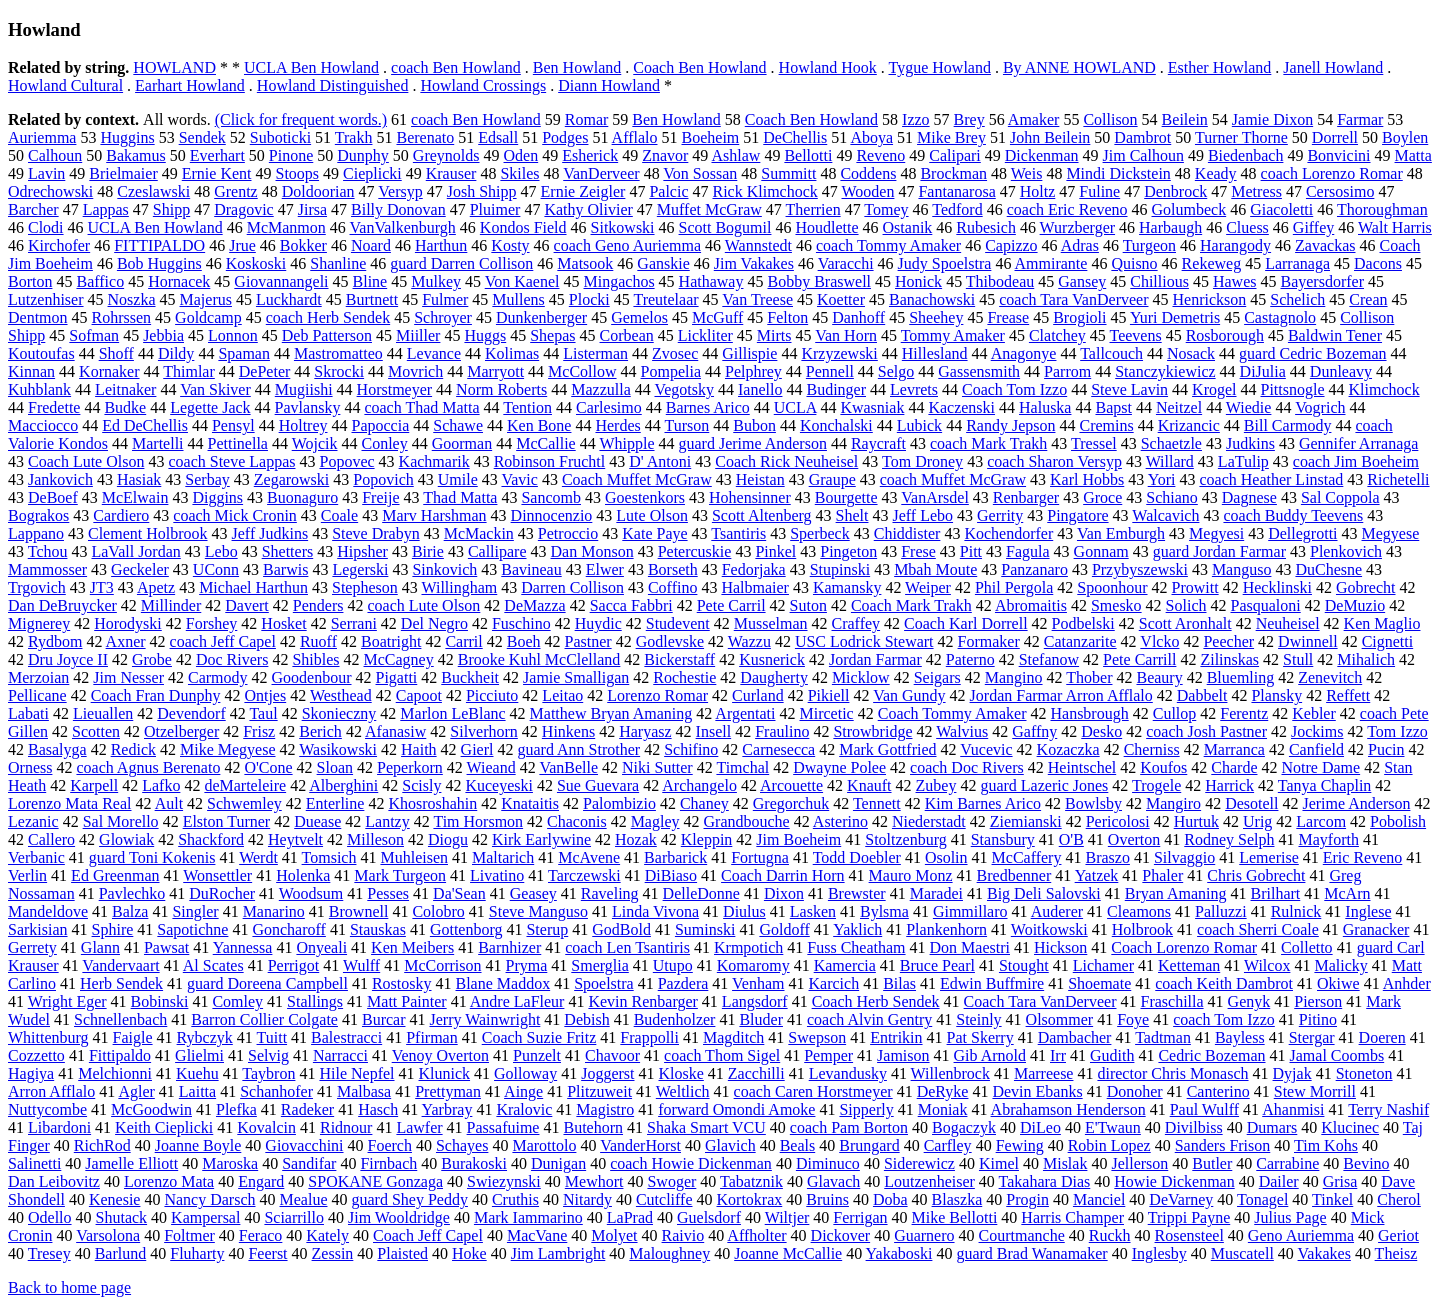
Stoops (298, 173)
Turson (686, 425)
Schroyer (443, 317)
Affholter (756, 1235)
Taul (263, 713)
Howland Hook (828, 67)
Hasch (378, 1109)
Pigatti (397, 677)
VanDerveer (601, 173)
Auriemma (42, 137)
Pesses (388, 893)
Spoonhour (1112, 587)
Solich (1186, 605)
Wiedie (1249, 407)
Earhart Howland (190, 85)
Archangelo (699, 785)
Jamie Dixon (1272, 119)
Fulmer (445, 299)
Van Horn (846, 335)
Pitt (971, 551)
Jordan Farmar (875, 659)
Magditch (733, 1037)
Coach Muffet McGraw (637, 479)
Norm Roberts (501, 389)
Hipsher (362, 551)
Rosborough (1225, 335)
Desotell (1251, 803)
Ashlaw (735, 155)
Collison (1110, 119)
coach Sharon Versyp (1054, 461)
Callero (51, 839)
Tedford (957, 209)
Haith (419, 749)
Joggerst (607, 1073)
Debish (586, 1019)
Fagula (1028, 551)
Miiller (418, 335)
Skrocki (339, 371)
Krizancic (1189, 425)
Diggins (217, 497)
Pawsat (166, 947)
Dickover (841, 1235)
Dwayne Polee (839, 767)
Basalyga (57, 749)
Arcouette (791, 785)
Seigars (937, 677)
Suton (808, 605)
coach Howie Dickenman (691, 1163)
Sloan (335, 767)
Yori (1162, 479)
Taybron (268, 1073)
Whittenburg (48, 1037)
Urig (1257, 821)
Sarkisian (38, 929)
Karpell (94, 785)
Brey (969, 119)
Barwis (285, 569)
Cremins (1106, 425)
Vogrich (1320, 407)
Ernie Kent (217, 173)
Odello (50, 1217)
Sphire (113, 929)
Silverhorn (484, 731)
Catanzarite (1080, 641)
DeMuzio (1355, 605)
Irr (1058, 1055)
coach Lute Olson (423, 605)
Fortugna (760, 857)
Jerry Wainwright (484, 1019)
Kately (327, 1235)
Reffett (1348, 695)
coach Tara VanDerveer (1073, 299)
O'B (1071, 839)
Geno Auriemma (1301, 1235)
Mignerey (39, 623)
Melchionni (115, 1073)
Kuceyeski (499, 785)
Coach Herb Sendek (876, 1001)
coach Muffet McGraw (953, 479)
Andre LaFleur (517, 1001)
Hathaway (711, 281)
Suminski (705, 929)
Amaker (1034, 119)
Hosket (283, 623)
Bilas (899, 983)
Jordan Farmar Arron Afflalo (1061, 695)
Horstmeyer (395, 389)
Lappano (36, 533)
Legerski (360, 569)
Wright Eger (67, 1001)
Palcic (668, 191)
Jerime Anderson (1356, 803)
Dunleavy (1341, 371)
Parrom (1067, 371)
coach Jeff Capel (223, 641)
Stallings (315, 1001)
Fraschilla (1171, 1001)
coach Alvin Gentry (869, 1019)
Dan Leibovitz (54, 1181)
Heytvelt (295, 839)
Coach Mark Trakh (911, 605)
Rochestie (684, 677)
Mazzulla (601, 389)
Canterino (1218, 1091)
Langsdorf (755, 1001)
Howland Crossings (483, 85)
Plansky (1276, 695)
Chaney (704, 803)
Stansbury (1003, 839)
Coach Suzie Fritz (539, 1037)
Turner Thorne (1241, 137)
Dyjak (1292, 1073)
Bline (370, 281)
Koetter (841, 299)
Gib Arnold (990, 1055)
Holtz (1038, 191)
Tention (527, 407)
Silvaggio (1184, 857)
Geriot (1398, 1235)
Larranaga (1297, 263)
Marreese (1044, 1073)
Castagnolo (1280, 317)
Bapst (1113, 407)
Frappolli (649, 1037)
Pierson (1318, 1001)
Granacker (1376, 929)
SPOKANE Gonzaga (375, 1181)
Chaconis (577, 821)
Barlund (121, 1253)
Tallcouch (1111, 353)
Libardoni (59, 1127)
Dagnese (1249, 497)
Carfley (948, 1145)
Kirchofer (59, 245)
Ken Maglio (1382, 623)
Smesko (1116, 605)
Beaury (1159, 677)
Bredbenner (1014, 875)
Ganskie (663, 263)
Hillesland (935, 353)
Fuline (1099, 191)
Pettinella (238, 443)
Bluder (761, 1019)
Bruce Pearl (937, 965)
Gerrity (1000, 515)
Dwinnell (1308, 641)
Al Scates (213, 965)
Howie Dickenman (1174, 1181)
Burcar (384, 1019)
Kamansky (847, 587)
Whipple (626, 443)
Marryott (495, 371)
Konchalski (836, 425)
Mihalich (1366, 659)
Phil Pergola (1014, 587)
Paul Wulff (1204, 1109)
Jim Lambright (558, 1253)
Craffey (856, 623)
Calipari (955, 155)
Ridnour (346, 1127)
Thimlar (189, 371)
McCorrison (442, 965)
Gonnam (1101, 551)
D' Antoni (660, 461)
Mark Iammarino (528, 1217)
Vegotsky (684, 389)
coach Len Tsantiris (627, 947)
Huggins (127, 137)
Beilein (1185, 119)
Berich (320, 731)
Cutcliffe (664, 1199)
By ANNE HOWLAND (1079, 67)
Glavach (833, 1181)
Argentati (745, 713)
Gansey (1082, 281)
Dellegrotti (1302, 533)
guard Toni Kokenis (152, 857)
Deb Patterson (327, 335)
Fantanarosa (956, 191)
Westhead (341, 695)
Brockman (953, 173)
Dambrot (1142, 137)
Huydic (598, 623)
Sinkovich (444, 569)
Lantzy (387, 821)
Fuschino (521, 623)
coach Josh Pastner (1206, 731)
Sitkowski (623, 227)
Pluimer (495, 209)
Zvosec (675, 353)
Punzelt (537, 1055)
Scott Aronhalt (1185, 623)
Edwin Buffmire (992, 983)
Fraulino (782, 731)
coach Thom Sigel (722, 1055)
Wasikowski (338, 749)
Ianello (760, 389)
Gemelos (639, 317)
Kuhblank (39, 389)
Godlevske (670, 641)
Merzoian (38, 677)
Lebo (221, 551)
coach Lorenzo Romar (1332, 173)
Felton (787, 317)
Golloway (525, 1073)
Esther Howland (1220, 67)
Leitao (562, 695)
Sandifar (309, 1163)
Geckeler (140, 569)
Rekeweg (1212, 263)
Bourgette (846, 497)
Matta (1413, 155)
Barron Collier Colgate (264, 1019)
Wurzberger (1077, 227)
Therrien (813, 209)
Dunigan (558, 1163)
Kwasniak (872, 407)
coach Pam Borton (849, 1127)
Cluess (1247, 227)
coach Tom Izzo (1224, 1019)
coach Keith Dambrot (1224, 983)
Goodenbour (312, 677)
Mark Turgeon (400, 875)
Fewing (1020, 1145)
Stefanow (1049, 659)
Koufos (1163, 767)
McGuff (717, 317)
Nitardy (587, 1199)
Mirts (774, 335)
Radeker (307, 1109)
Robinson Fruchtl (550, 461)
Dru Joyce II (68, 659)
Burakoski (474, 1163)
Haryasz (645, 731)
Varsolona (108, 1235)
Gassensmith (979, 371)
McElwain (135, 497)
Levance (434, 353)
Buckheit (470, 677)
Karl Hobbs (1087, 479)
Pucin (1386, 749)
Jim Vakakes (754, 263)
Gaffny (1034, 731)
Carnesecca (778, 749)
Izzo (916, 119)
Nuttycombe (47, 1109)
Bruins (827, 1199)
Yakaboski (899, 1253)
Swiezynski (504, 1181)
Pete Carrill (1139, 659)
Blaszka (957, 1199)
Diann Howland (609, 85)
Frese (918, 551)
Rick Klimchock (764, 191)
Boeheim (711, 137)
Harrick (1229, 785)
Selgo (896, 371)
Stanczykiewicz (1165, 371)
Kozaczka (1068, 749)
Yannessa (243, 947)
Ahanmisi (1293, 1109)
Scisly (421, 785)
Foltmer (189, 1235)
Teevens (1136, 335)
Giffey (1313, 227)
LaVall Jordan (135, 551)
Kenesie (115, 1199)
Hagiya (31, 1073)
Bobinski (160, 1001)
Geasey (533, 893)
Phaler (1162, 875)
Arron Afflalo (51, 1091)
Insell (714, 731)
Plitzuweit (599, 1091)
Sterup (547, 929)
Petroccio (568, 533)
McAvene (589, 857)
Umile (458, 479)
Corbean (627, 335)
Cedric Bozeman (1211, 1055)
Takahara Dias (1045, 1181)
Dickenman (1042, 155)
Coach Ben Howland (699, 67)
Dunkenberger (541, 317)
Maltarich (503, 857)
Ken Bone (539, 425)
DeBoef (53, 497)
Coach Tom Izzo (1014, 389)
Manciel (1099, 1199)
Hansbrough (1089, 713)
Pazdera (683, 983)
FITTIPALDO (159, 245)
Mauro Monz (911, 875)
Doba (890, 1199)
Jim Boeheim (798, 839)
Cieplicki (372, 173)
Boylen (1405, 137)
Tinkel (1332, 1199)
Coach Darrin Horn (783, 875)
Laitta (197, 1091)
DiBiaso (671, 875)
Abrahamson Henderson (1068, 1109)
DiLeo (1040, 1127)
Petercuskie (695, 551)
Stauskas (378, 929)
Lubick (919, 425)
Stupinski (840, 569)
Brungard (869, 1145)
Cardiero (121, 515)
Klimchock (1384, 389)
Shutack (122, 1217)
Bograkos (38, 515)
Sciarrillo (294, 1217)
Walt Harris (1395, 227)
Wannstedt (758, 245)
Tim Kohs (1326, 1145)
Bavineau (531, 569)
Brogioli (1079, 317)
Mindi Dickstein (1118, 173)
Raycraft (878, 443)
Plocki (589, 299)
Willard (1170, 461)
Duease (317, 821)
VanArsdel (935, 497)
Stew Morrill (1315, 1091)
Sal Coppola (1340, 497)
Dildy (176, 353)
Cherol (1399, 1199)
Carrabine (1287, 1163)
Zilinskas (1229, 659)
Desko (1101, 731)
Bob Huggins (159, 263)
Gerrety (32, 947)
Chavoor (612, 1055)
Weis (1027, 173)
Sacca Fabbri (631, 605)
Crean (1368, 299)
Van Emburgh (1121, 533)
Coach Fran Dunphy (156, 695)
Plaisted (402, 1253)
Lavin (46, 173)
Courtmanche (1022, 1235)
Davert (247, 605)
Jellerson (1139, 1163)
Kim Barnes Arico (983, 803)
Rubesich (986, 227)
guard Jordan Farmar (1219, 551)
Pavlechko (132, 893)
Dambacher (1075, 1037)
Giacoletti (1281, 209)
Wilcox (1267, 965)
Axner (126, 641)
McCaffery (1027, 857)
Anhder (1407, 983)
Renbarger (1026, 497)
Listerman (595, 353)
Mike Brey (951, 137)
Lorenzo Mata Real (70, 803)
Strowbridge (872, 731)
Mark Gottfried (887, 749)
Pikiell (829, 695)
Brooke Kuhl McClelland (539, 659)
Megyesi (1216, 533)
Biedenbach (1246, 155)
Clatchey (1057, 335)
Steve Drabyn (376, 533)
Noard (371, 245)
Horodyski (128, 623)
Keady (1216, 173)
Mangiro (1173, 803)
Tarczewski (584, 875)
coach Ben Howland (456, 67)
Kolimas (512, 353)
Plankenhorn (946, 929)
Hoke (469, 1253)
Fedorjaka (754, 569)
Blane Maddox (503, 983)
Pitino (1318, 1019)
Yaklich (857, 929)
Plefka (236, 1109)
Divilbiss (1194, 1127)
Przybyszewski (1140, 569)
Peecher (1228, 641)
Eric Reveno (1363, 857)
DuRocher (222, 893)
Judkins (1250, 443)
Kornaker (109, 371)
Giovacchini (304, 1145)
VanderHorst (640, 1145)
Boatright (391, 641)
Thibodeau (1000, 281)
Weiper (928, 587)
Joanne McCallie (788, 1253)
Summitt (788, 173)
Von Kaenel (522, 281)
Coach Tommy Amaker (952, 713)
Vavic (519, 479)
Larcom (1321, 821)
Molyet (614, 1235)
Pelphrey (753, 371)
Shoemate (1099, 983)
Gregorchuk (791, 803)
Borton (30, 281)
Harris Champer (1072, 1217)
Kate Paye (654, 533)
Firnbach (388, 1163)
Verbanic (36, 857)
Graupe (832, 479)
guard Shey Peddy (409, 1199)
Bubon (754, 425)
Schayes (462, 1145)
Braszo (1107, 857)
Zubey (936, 785)
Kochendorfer (1008, 533)
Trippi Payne (1189, 1217)
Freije (380, 497)
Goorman (462, 443)
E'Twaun (1113, 1127)
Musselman (771, 623)
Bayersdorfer (1322, 281)
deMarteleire (245, 785)
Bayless (1240, 1037)
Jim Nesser (128, 677)
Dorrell (1335, 137)
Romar (587, 119)
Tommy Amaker (953, 335)
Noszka (132, 299)
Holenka (303, 875)
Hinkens (568, 731)
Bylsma (884, 911)
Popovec (346, 461)
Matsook (585, 263)
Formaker (989, 641)
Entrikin (896, 1037)
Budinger (836, 389)
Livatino (497, 875)
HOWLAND (174, 67)
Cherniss (1152, 749)
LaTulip (1243, 461)
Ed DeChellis (145, 425)
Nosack (1191, 353)
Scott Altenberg (762, 515)
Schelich (1297, 299)
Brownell (359, 911)
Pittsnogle (1293, 389)
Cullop (1175, 713)
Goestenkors (645, 497)
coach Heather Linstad (1271, 479)
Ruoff (318, 641)
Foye (1133, 1019)
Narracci (340, 1055)
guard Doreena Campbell (267, 983)
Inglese (1368, 911)
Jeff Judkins (270, 533)
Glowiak (126, 839)
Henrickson (1209, 299)
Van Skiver (215, 389)
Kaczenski (961, 407)
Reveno (880, 155)
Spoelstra (604, 983)
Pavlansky (308, 407)
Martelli (158, 443)
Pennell (830, 371)
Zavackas (1325, 245)
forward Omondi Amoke (736, 1109)
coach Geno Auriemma (628, 245)
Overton (1134, 839)
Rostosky (402, 983)
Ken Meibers (412, 947)
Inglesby (1159, 1253)
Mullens (518, 299)
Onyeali (321, 947)
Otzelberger (181, 731)
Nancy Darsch (209, 1199)
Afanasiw (395, 731)
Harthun (441, 245)
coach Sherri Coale (1258, 929)
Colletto (1307, 947)
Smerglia (599, 965)
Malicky (1340, 965)
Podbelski (1083, 623)
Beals (798, 1145)
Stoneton (1364, 1073)
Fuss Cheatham (856, 947)
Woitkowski (1049, 929)
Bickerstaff (679, 659)
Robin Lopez (1109, 1145)
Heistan (760, 479)
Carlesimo (609, 407)
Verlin (27, 875)
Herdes (617, 425)
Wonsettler (217, 875)
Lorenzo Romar (657, 695)
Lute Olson (652, 515)
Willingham (459, 587)
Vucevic (986, 749)
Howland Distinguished (333, 85)
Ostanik (908, 227)
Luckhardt (289, 299)
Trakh (354, 137)
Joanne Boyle (198, 1145)
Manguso (1242, 569)
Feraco (261, 1235)
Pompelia (671, 371)
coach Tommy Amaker (888, 245)
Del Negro (434, 623)
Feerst (267, 1253)
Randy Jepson (1010, 425)
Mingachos (619, 281)
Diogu (448, 839)
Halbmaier (755, 587)
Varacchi (846, 263)
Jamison (903, 1055)
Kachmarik (434, 461)
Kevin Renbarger (642, 1001)
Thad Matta (460, 497)
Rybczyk (205, 1037)
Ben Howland (577, 67)
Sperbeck (820, 533)
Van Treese (757, 299)
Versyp (400, 191)
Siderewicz (919, 1163)
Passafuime (503, 1127)
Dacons (1378, 263)
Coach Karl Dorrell (966, 623)
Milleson (375, 839)
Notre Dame (1321, 767)
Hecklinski (1277, 587)
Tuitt (272, 1037)
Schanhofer (276, 1091)
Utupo (673, 965)
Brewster (857, 893)
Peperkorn (410, 767)
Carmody (218, 677)
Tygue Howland (940, 67)
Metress (1256, 191)
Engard (261, 1181)
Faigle (133, 1037)
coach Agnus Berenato (148, 767)
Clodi (46, 227)
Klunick (445, 1073)
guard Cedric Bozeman (1313, 353)
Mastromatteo (338, 353)
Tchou (48, 551)
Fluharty (197, 1253)
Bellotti (808, 155)
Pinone (291, 155)
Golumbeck (1189, 209)
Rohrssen (122, 317)
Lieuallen (103, 713)
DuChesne (1328, 569)
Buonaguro (302, 497)
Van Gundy (909, 695)
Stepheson (365, 587)
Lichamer (1103, 965)
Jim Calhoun (1143, 155)
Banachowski (932, 299)
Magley (655, 821)
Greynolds (446, 155)
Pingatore (1077, 515)
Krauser (451, 173)
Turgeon (1149, 245)
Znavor (665, 155)
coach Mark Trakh (988, 443)
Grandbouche (747, 821)
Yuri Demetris (1175, 317)
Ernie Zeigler (583, 191)
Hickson (1060, 947)
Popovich (383, 479)
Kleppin (707, 839)
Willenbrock (950, 1073)
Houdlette (826, 227)
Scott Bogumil (725, 227)
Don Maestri (970, 947)
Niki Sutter (657, 767)
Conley (385, 443)
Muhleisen (414, 857)
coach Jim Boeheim (1356, 461)
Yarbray (447, 1109)
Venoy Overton (440, 1055)
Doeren (1382, 1037)
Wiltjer (787, 1217)
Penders (318, 605)
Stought (1024, 965)
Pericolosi (1118, 821)
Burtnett (372, 299)
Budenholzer (675, 1019)
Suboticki (280, 137)
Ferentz (1244, 713)
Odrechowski (50, 191)
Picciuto (492, 695)
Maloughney (669, 1253)
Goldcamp (208, 317)
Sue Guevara (598, 785)
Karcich (834, 983)
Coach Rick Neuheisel (786, 461)
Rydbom (55, 641)
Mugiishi (304, 389)
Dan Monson (592, 551)
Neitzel (1179, 407)
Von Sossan (700, 173)
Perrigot (294, 965)
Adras (1080, 245)
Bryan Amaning (1176, 893)
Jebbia (163, 335)
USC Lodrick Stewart (864, 641)
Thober (1089, 677)
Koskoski (256, 263)
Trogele (1156, 785)
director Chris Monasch (1172, 1073)
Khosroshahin (432, 803)
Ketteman (1189, 965)
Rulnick (1296, 911)
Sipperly (866, 1109)
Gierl (477, 749)
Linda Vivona (655, 911)
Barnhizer (509, 947)
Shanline (338, 263)
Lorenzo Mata (169, 1181)
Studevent (678, 623)
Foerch (390, 1145)
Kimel (999, 1163)
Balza (130, 911)
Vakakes (1324, 1253)
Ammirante (1051, 263)
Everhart (217, 155)
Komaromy (753, 965)
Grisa (1340, 1181)
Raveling (610, 893)
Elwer (605, 569)
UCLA (795, 407)
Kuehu (197, 1073)
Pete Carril (731, 605)
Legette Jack (210, 407)
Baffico (100, 281)
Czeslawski (153, 191)
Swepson (817, 1037)
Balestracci (346, 1037)
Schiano (1172, 497)
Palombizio (619, 803)
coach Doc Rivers (967, 767)
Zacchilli (756, 1073)
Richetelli (1398, 479)
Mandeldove (48, 911)
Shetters (288, 551)
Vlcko (1159, 641)
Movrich (415, 371)
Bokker (303, 245)
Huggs (485, 335)
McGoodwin (151, 1109)
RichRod (102, 1145)
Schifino (691, 749)
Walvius (962, 731)
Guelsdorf (709, 1217)
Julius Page (1290, 1217)
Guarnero (924, 1235)
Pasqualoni (1266, 605)
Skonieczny (339, 713)
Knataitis (530, 803)
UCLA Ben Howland (311, 67)
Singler (195, 911)
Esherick (590, 155)
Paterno (970, 659)
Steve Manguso (538, 911)
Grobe (152, 659)
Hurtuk (1196, 821)
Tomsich (329, 857)
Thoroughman (1382, 209)
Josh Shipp (482, 191)
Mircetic (827, 713)
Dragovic (244, 209)
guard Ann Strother (578, 749)
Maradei (936, 893)
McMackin (479, 533)
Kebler (1314, 713)
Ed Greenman (115, 875)
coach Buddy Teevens (1293, 515)
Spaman (244, 353)
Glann (100, 947)
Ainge (523, 1091)
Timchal (742, 767)
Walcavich (1165, 515)
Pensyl (233, 425)
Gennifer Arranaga (1359, 443)
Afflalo (635, 137)
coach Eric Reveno (1067, 209)
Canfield (1316, 749)
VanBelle (568, 767)
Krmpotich (748, 947)
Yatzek (1097, 875)
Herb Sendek (121, 983)
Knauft (869, 785)
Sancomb (551, 497)
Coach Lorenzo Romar (1184, 947)
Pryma (527, 965)
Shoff (116, 353)
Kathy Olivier (588, 209)
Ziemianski (1026, 821)
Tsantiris (738, 533)
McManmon (286, 227)
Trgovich (37, 587)
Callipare (497, 551)
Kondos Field (523, 227)
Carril (463, 641)
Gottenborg (466, 929)
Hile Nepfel (356, 1073)
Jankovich (60, 479)
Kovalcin (266, 1127)
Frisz (259, 731)
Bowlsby (1093, 803)
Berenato (425, 137)
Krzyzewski (839, 353)
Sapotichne (192, 929)
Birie (428, 551)
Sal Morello (121, 821)
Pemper (828, 1055)
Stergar (1312, 1037)
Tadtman (1163, 1037)
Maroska (230, 1163)
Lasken (813, 911)
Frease (1008, 317)
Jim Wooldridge (399, 1217)
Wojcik (315, 443)
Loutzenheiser (929, 1181)
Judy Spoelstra (945, 263)
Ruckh (1110, 1235)
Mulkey (436, 281)
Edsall (498, 137)
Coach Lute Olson (86, 461)
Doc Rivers (232, 659)
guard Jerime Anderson (753, 443)
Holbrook (1142, 929)
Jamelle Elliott (131, 1163)
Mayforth (1328, 839)
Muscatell (1242, 1253)
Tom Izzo (1397, 731)
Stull (1298, 659)
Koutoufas (41, 353)
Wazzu (749, 641)
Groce (1102, 497)
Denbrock (1175, 191)
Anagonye (1024, 353)
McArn (1347, 893)
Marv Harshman (434, 515)
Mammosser (47, 569)
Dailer (1279, 1181)
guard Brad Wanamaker (1031, 1253)
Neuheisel (1288, 623)
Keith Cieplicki (164, 1127)
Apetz (156, 587)
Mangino (1014, 677)
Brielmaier (123, 173)
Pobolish (1398, 821)
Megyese (1391, 533)
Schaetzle (1171, 443)
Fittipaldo (120, 1055)
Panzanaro (1034, 569)
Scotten (96, 731)
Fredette (54, 407)
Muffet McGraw (709, 209)
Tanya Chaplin (1325, 785)
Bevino (1366, 1163)
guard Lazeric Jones (1044, 785)
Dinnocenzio (552, 515)
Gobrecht (1366, 587)
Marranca (1234, 749)
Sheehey (936, 317)
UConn (216, 569)
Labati (28, 713)
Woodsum (311, 893)
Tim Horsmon (478, 821)
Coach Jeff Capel (428, 1235)
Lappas (106, 209)
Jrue (242, 245)
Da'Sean (459, 893)
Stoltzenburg (905, 839)
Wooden (868, 191)
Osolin (946, 857)
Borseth (673, 569)
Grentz (236, 191)
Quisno (1134, 263)
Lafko (161, 785)
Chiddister (907, 533)
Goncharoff (288, 929)
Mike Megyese (228, 749)
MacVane (537, 1235)
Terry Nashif (1388, 1109)
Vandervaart (120, 965)
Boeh (524, 641)
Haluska (1045, 407)
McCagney (399, 659)
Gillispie (749, 353)
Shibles (315, 659)
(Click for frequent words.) (301, 119)
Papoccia (381, 425)
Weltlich (683, 1091)
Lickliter (705, 335)
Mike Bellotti (955, 1217)
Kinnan (31, 371)
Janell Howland (1333, 67)
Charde (1234, 767)
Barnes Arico (708, 407)
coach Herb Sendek (328, 317)
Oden (521, 155)
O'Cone (268, 767)
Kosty (510, 245)
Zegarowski (292, 479)
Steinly (978, 1019)
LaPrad (630, 1217)
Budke (125, 407)
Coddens (868, 173)
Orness (30, 767)
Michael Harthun (253, 587)
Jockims (1317, 731)
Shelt (852, 515)
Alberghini (343, 785)
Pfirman (432, 1037)
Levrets (914, 389)
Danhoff (858, 317)
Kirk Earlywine (541, 839)
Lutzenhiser (46, 299)
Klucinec (1350, 1127)
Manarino (274, 911)
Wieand (491, 767)
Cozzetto (36, 1055)
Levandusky (848, 1073)
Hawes (1235, 281)
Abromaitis (1031, 605)
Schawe (458, 425)
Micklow (861, 677)
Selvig (268, 1055)
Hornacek (179, 281)
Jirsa (312, 209)
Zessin (333, 1253)
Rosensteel (1189, 1235)
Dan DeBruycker (62, 605)
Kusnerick (772, 659)
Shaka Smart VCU (706, 1127)
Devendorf (191, 713)
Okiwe (1338, 983)
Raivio (683, 1235)
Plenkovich (1346, 551)
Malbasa (364, 1091)
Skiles (519, 173)
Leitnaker (125, 389)
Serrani (354, 623)
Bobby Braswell (819, 281)
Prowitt (1195, 587)
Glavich (730, 1145)
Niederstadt (929, 821)
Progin (1027, 1199)
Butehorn (593, 1127)
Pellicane (37, 695)
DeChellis (795, 137)
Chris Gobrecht (1256, 875)
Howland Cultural (65, 85)
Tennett (877, 803)
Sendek (202, 137)
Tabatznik (751, 1181)
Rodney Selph (1229, 839)
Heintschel (1082, 767)
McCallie (546, 443)
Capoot (419, 695)
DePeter (265, 371)
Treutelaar (665, 299)
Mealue (304, 1199)
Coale (339, 515)
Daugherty (774, 677)
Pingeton (848, 551)
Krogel (1214, 389)
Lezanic (33, 821)
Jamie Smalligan (576, 677)
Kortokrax (750, 1199)
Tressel (1094, 443)
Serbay (207, 479)
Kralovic (524, 1109)
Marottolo (544, 1145)
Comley (237, 1001)
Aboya (871, 137)
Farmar (1360, 119)
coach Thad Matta (421, 407)
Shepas (552, 335)
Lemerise (1269, 857)
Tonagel (1262, 1199)
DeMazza (534, 605)
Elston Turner (227, 821)
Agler (136, 1091)
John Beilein (1050, 137)
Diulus (744, 911)
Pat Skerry (980, 1037)
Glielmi (199, 1055)
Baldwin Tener (1335, 335)
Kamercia (845, 965)
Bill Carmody (1288, 425)
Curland (758, 695)
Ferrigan (860, 1217)
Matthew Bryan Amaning (611, 713)
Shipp (171, 209)
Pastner (588, 641)
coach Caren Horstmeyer (813, 1091)
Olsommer (1060, 1019)
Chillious (1159, 281)
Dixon (784, 893)
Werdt (258, 857)
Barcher (33, 209)
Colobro (438, 911)
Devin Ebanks (1037, 1091)
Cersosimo (1340, 191)
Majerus (206, 299)
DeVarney (1181, 1199)
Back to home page (69, 1287)
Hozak (636, 839)
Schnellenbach (120, 1019)
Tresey (49, 1253)
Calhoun (55, 155)
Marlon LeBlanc (452, 713)
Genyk (1249, 1001)
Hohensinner (750, 497)
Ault (169, 803)
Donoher (1135, 1091)
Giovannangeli (281, 281)
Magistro (605, 1109)
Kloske (681, 1073)
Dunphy (363, 155)
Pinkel (775, 551)
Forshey (212, 623)
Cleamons (1139, 911)
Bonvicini (1338, 155)
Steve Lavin (1129, 389)
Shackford (211, 839)
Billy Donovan (398, 209)
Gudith (1112, 1055)
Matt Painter (407, 1001)
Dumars (1272, 1127)
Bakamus (136, 155)
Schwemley (244, 803)
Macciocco (43, 425)
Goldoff (784, 929)
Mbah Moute (935, 569)
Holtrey (303, 425)
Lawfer (419, 1127)
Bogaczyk (964, 1127)
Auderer (1057, 911)
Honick (918, 281)
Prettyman (448, 1091)
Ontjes (265, 695)
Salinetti (34, 1163)
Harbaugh (1170, 227)
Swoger (671, 1181)
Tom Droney (922, 461)
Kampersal (205, 1217)
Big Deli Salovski (1044, 893)
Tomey (886, 209)
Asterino (840, 821)
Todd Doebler (857, 857)
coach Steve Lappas (231, 461)
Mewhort (594, 1181)
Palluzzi (1221, 911)
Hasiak (139, 479)
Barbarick (675, 857)
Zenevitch (1330, 677)
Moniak (943, 1109)
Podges (565, 137)
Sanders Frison (1223, 1145)
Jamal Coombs (1337, 1055)
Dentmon (38, 317)
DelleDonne (701, 893)
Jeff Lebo (922, 515)
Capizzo (1011, 245)
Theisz (1396, 1253)
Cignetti (1388, 641)
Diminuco (828, 1163)
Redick (133, 749)
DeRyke (943, 1091)
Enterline (335, 803)
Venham (758, 983)
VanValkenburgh (403, 227)
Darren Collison (572, 587)
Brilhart (1276, 893)
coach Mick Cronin (235, 515)
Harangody (1235, 245)
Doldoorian (318, 191)
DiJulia (1263, 371)
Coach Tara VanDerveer (1040, 1001)
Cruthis (515, 1199)
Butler (1212, 1163)
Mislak (1065, 1163)
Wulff (361, 965)
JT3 (102, 587)
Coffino (672, 587)
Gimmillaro (970, 911)
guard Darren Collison (461, 263)
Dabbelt (1202, 695)
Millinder (171, 605)
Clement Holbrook (148, 533)
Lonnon (233, 335)
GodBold (621, 929)
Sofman (94, 335)
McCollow (582, 371)
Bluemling (1241, 677)
